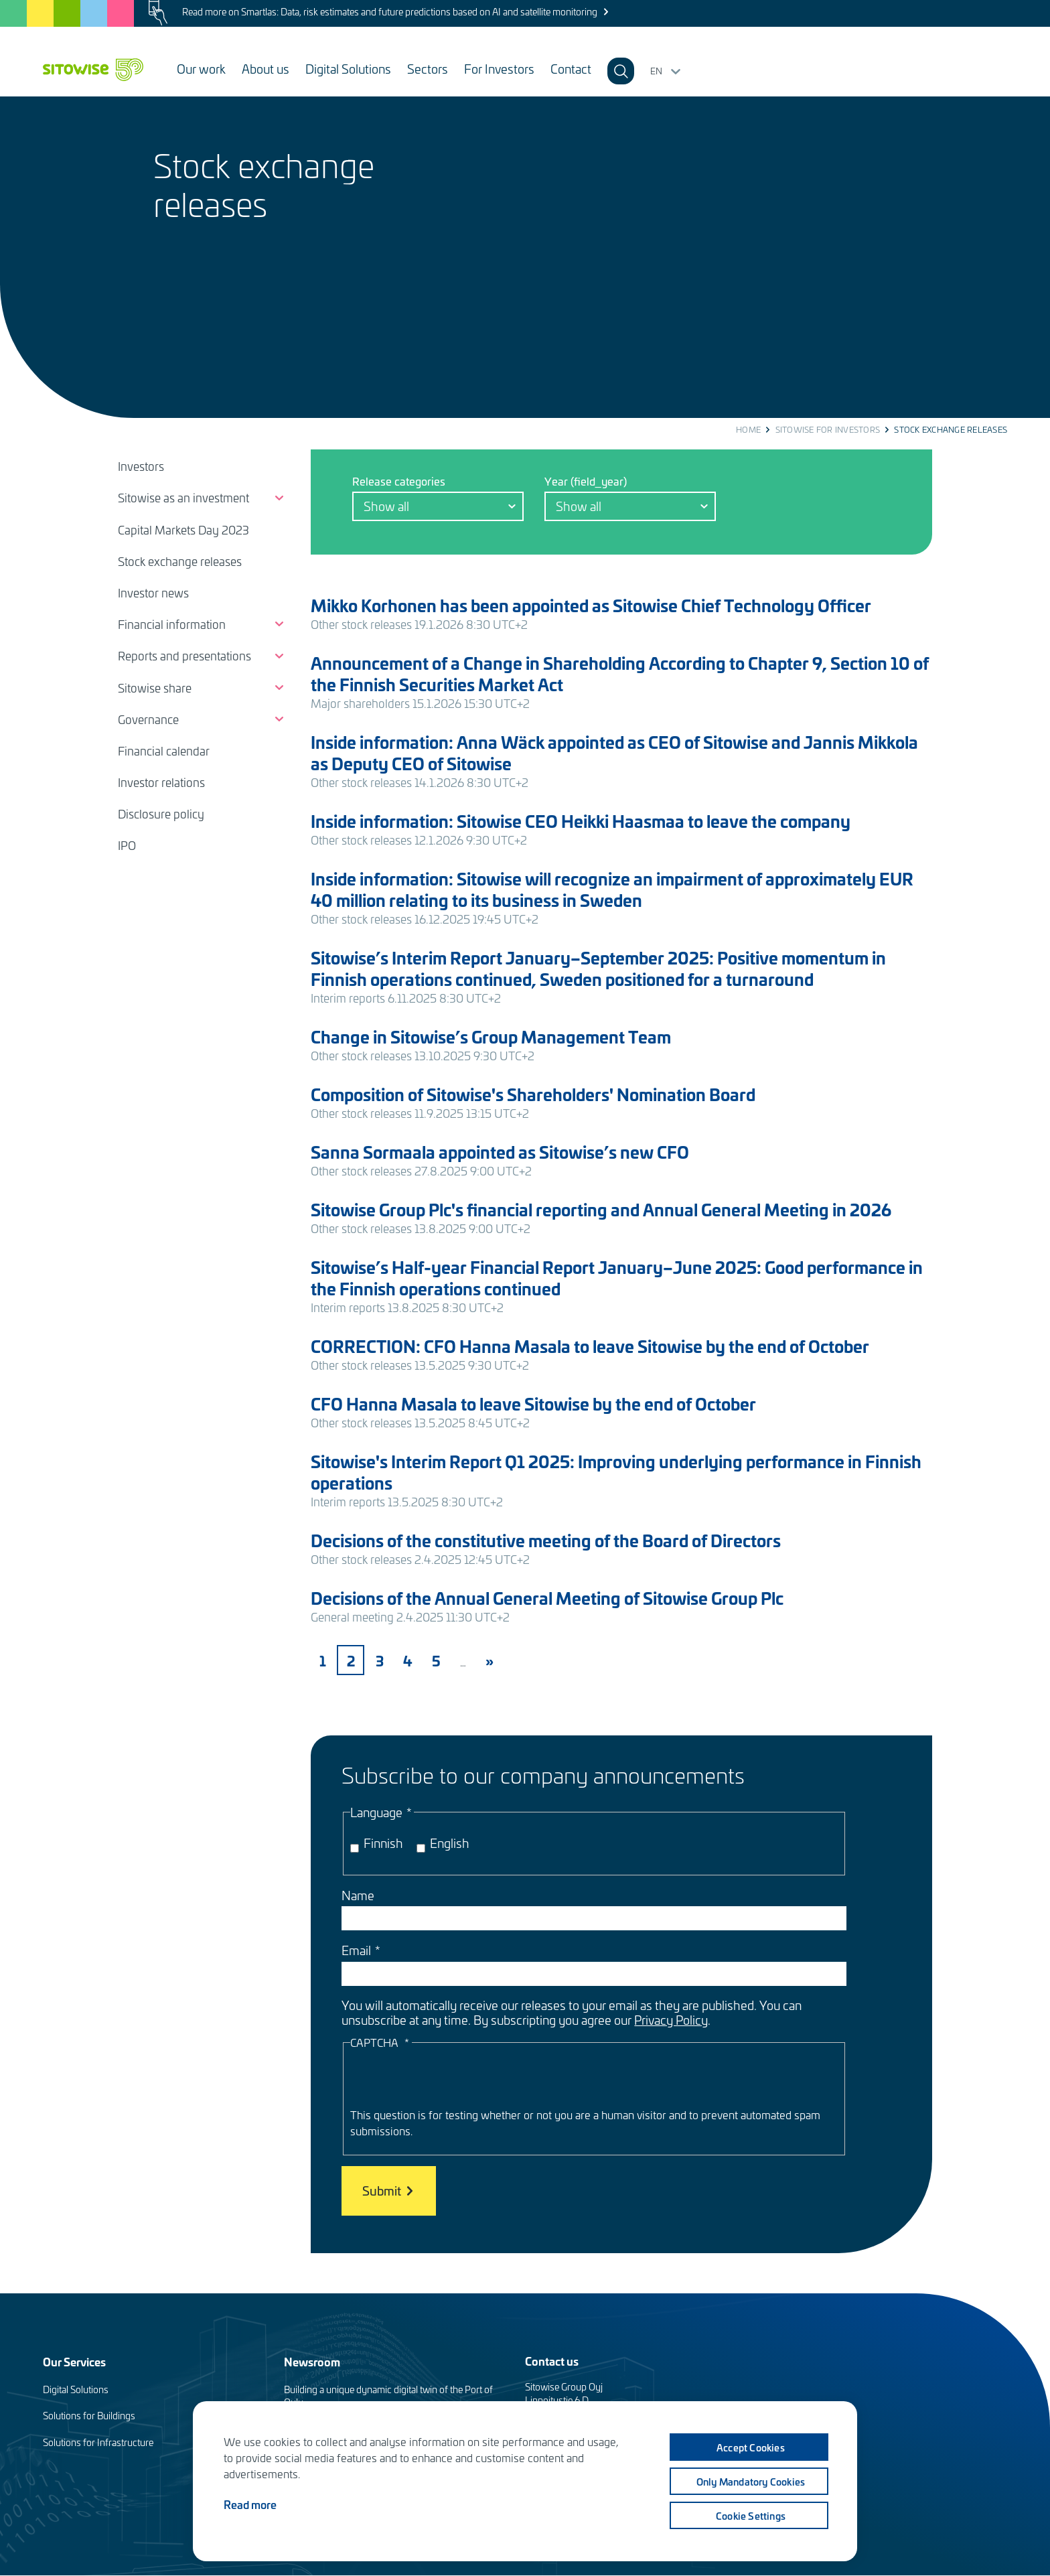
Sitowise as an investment (183, 498)
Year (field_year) (585, 481)
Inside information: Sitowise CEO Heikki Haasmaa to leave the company (580, 821)
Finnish (383, 1843)
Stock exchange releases (180, 561)
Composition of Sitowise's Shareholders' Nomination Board (533, 1094)
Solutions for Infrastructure (98, 2442)
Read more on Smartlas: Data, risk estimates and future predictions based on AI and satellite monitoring (389, 11)
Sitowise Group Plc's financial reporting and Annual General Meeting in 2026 (601, 1209)
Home (748, 429)
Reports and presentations (184, 656)
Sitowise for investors (827, 429)
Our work (201, 68)
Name (358, 1895)
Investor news (153, 593)
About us (265, 68)
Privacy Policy (671, 2019)
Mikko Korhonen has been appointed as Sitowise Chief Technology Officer (591, 605)
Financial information (172, 624)
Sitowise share (155, 688)
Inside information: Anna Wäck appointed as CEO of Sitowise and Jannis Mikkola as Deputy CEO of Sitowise (614, 752)
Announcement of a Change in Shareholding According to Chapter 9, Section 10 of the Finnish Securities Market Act (620, 673)
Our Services (74, 2361)
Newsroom (312, 2361)
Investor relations (161, 782)
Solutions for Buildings (89, 2415)
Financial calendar (164, 751)
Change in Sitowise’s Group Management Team (491, 1036)
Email (356, 1950)
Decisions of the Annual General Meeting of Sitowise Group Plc (547, 1597)
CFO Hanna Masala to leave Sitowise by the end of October (533, 1403)
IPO (127, 845)
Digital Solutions (348, 68)
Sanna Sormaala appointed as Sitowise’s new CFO (500, 1151)
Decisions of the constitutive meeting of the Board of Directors (546, 1540)
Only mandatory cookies (748, 2481)
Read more (250, 2504)
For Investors (499, 68)
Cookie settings (748, 2515)
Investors (141, 466)
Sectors (427, 68)
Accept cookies (749, 2447)
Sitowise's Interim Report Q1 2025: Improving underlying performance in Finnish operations (616, 1471)
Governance (148, 719)
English (449, 1843)
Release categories (398, 481)
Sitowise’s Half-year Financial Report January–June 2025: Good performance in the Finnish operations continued (617, 1277)
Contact (570, 68)
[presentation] (452, 2080)
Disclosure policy (161, 814)
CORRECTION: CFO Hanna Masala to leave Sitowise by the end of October (590, 1346)
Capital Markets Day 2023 (183, 530)
